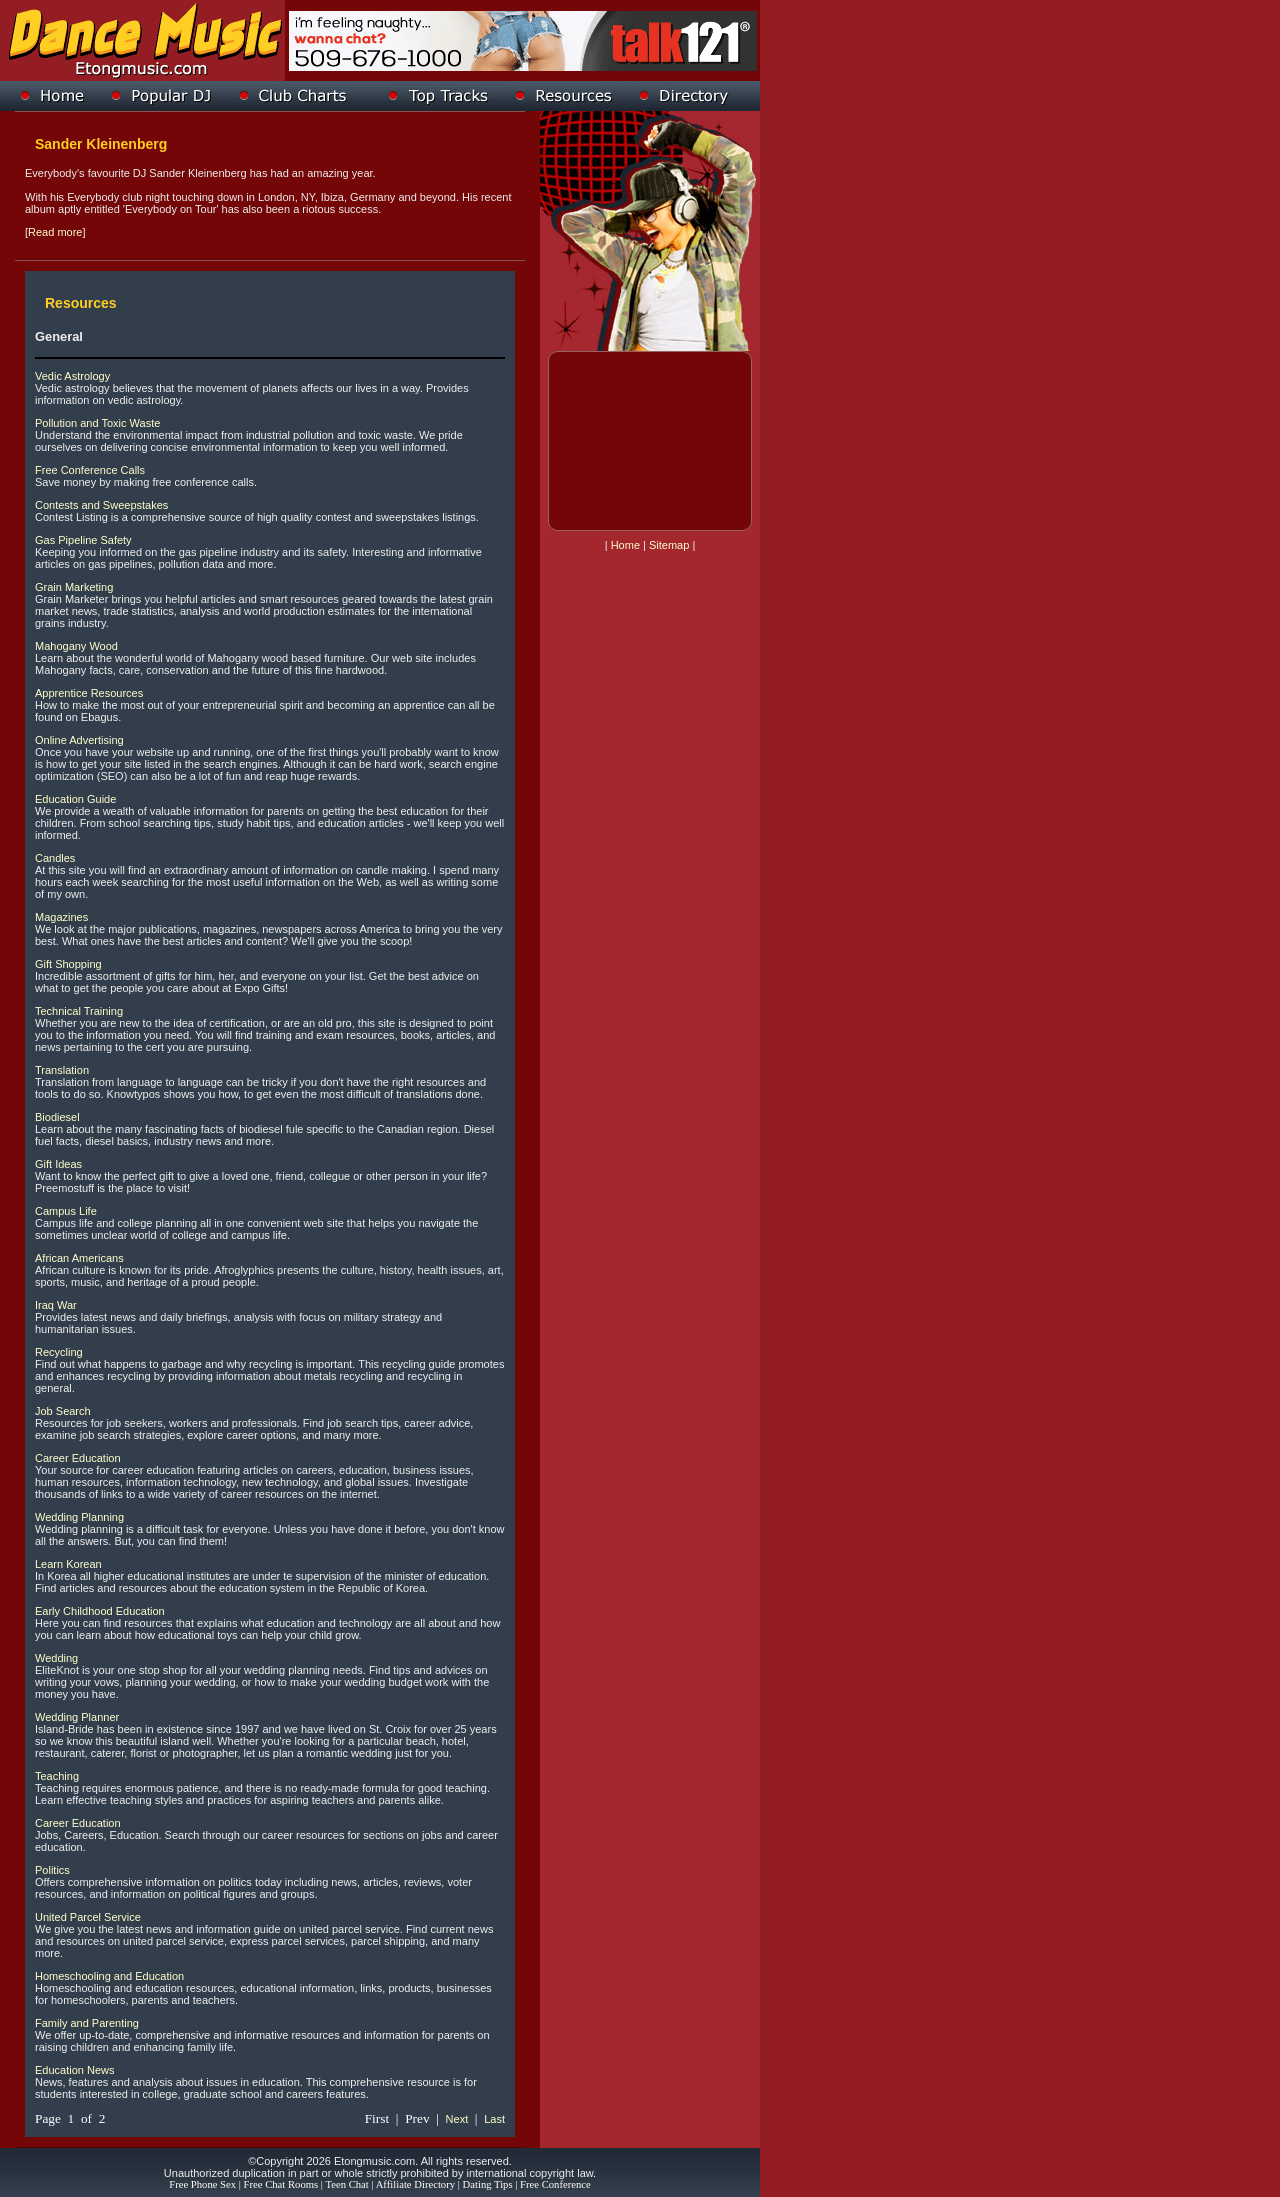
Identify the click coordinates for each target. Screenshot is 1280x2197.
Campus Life (66, 1211)
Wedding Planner (77, 1717)
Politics (52, 1870)
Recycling (59, 1352)
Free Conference (555, 2184)
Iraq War (56, 1305)
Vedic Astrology (72, 376)
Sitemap (669, 545)
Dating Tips (488, 2184)
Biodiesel (57, 1117)
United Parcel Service (88, 1917)
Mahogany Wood (76, 646)
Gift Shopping (68, 964)
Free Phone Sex (202, 2184)
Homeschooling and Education (109, 1976)
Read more (55, 232)
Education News (75, 2070)
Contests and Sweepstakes (101, 505)
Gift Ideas (58, 1164)
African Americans (79, 1258)
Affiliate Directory (415, 2184)
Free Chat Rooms (281, 2184)
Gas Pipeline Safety (83, 540)
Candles (55, 858)
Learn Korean (68, 1564)
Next (457, 2119)
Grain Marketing (74, 587)
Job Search (63, 1411)
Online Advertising (79, 740)
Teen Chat (346, 2184)
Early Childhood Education (100, 1611)
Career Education (78, 1458)
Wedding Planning (79, 1517)
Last (494, 2119)
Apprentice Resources (89, 693)
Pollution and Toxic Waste (97, 423)
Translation (62, 1070)
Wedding (56, 1658)
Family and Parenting (87, 2023)
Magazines (61, 917)
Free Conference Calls (90, 470)
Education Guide (75, 799)
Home (625, 545)
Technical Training (79, 1011)
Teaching (57, 1776)
